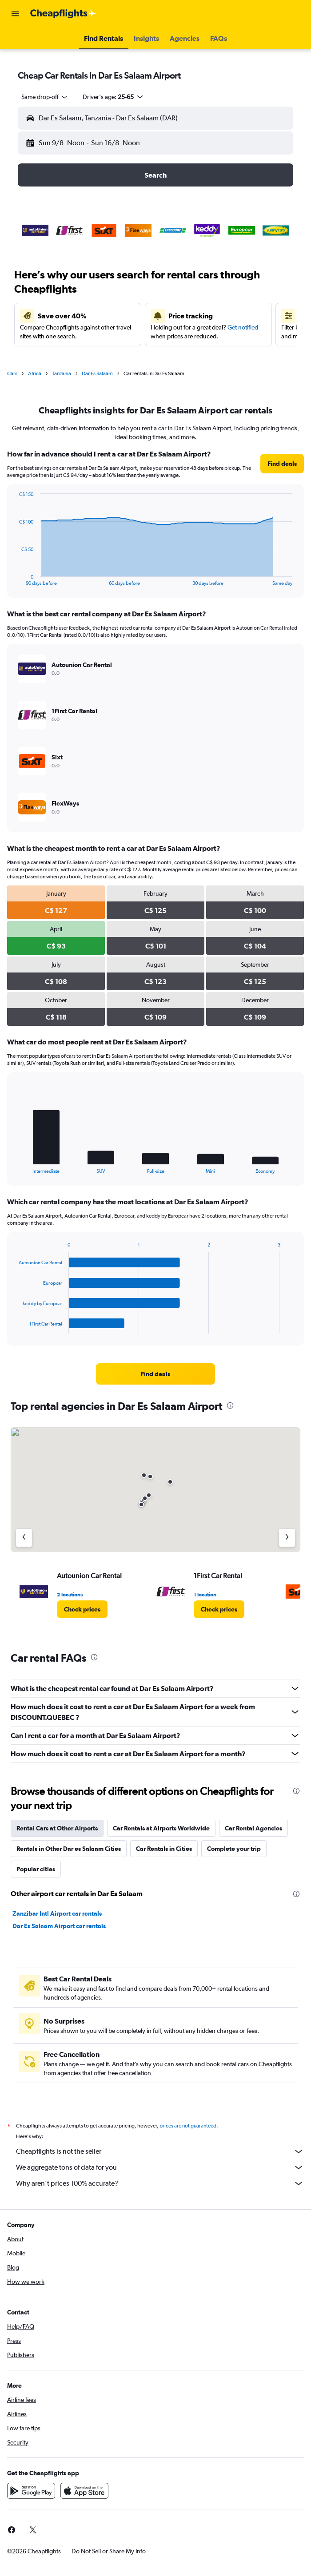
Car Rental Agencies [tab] (253, 1828)
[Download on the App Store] (84, 2491)
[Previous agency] (24, 1538)
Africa (34, 373)
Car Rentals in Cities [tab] (164, 1848)
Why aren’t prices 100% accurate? (160, 2183)
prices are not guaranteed (187, 2126)
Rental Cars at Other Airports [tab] (57, 1828)
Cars (12, 373)
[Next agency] (287, 1538)
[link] (282, 463)
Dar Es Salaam (97, 373)
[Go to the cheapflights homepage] (63, 13)
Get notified (242, 327)
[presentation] (230, 1405)
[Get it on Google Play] (31, 2491)
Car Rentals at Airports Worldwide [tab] (161, 1828)
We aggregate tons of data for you (160, 2167)
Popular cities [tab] (35, 1869)
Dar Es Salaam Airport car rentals (59, 1925)
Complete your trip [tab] (234, 1848)
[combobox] (45, 96)
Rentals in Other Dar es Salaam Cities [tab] (68, 1848)
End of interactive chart (14, 1326)
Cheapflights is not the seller (160, 2151)
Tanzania (61, 373)
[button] (15, 14)
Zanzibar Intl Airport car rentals (57, 1913)
